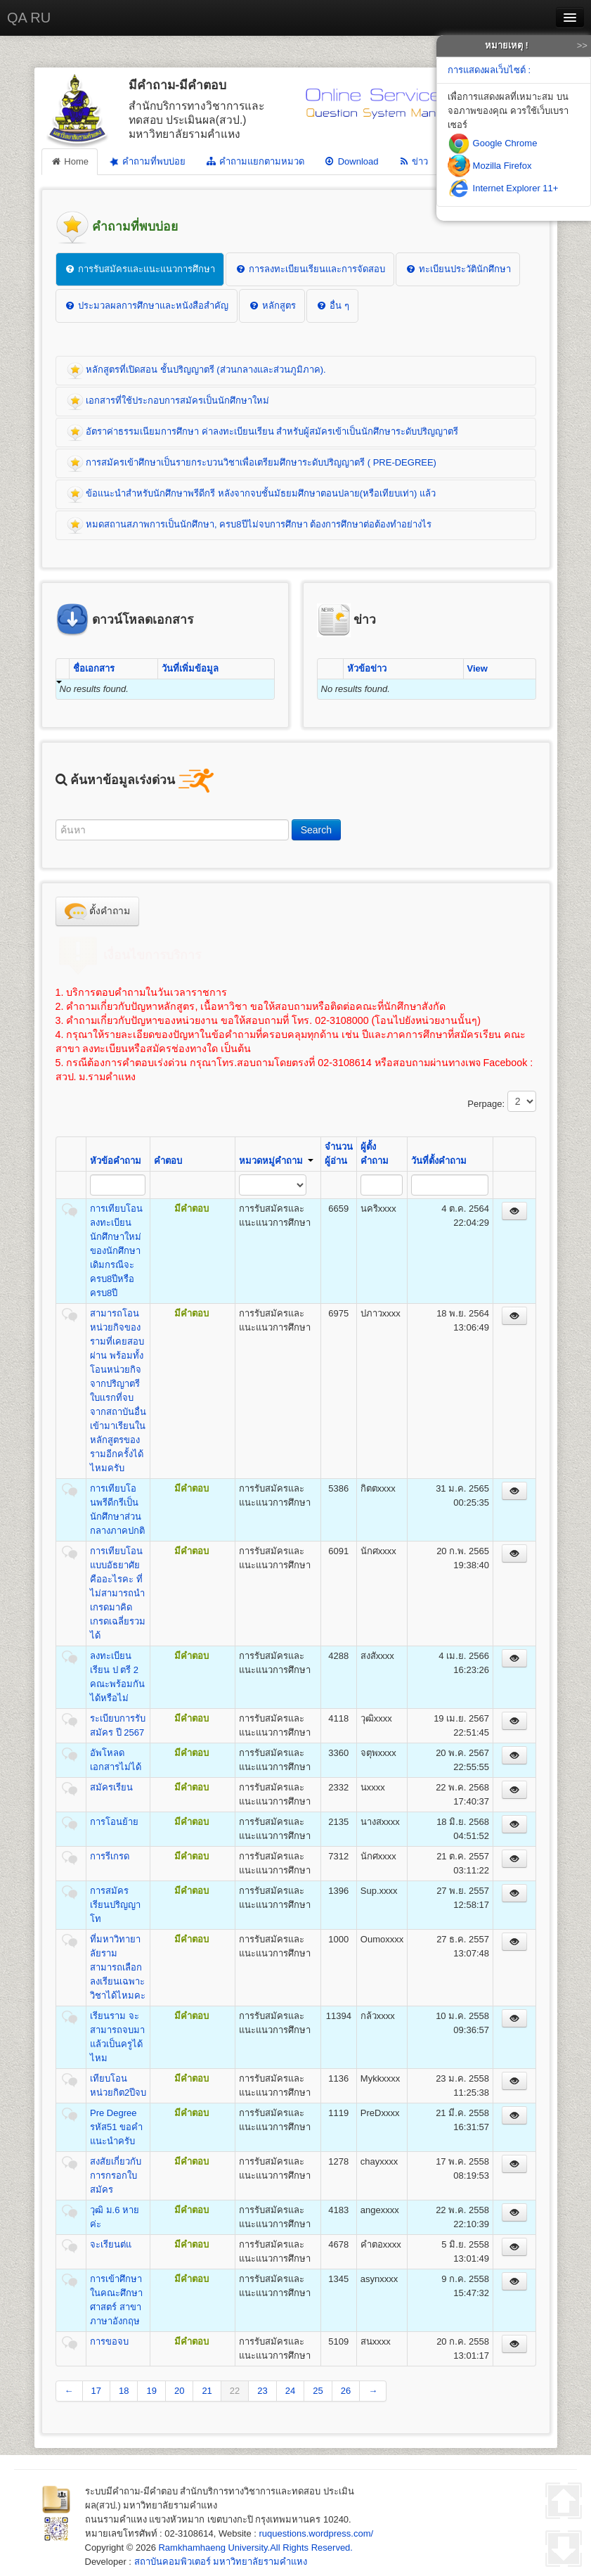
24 (290, 2390)
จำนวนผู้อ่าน (339, 1153)
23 (262, 2390)
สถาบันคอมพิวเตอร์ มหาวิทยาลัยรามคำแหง (221, 2561)
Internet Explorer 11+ (503, 188)
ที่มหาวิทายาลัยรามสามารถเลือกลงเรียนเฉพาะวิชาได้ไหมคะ (117, 1967)
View (477, 668)
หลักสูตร (272, 305)
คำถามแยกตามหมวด (254, 161)
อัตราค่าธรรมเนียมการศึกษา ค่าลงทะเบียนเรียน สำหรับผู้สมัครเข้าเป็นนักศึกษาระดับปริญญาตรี (263, 432)
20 (179, 2390)
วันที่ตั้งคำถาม (439, 1160)
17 (96, 2390)
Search (316, 829)
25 (318, 2390)
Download (351, 161)
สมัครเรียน (111, 1787)
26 (346, 2390)
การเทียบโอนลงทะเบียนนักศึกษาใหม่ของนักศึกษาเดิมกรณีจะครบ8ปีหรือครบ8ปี (116, 1250)
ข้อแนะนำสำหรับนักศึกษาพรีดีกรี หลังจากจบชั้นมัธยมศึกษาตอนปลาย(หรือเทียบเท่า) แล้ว (251, 494)
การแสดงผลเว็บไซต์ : (489, 70)
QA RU (29, 17)
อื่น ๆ (332, 305)
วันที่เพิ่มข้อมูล (190, 668)
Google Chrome (492, 143)
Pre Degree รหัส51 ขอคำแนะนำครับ (116, 2127)
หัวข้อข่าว (367, 668)
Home (70, 161)
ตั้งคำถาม (98, 911)
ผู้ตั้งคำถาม (375, 1153)
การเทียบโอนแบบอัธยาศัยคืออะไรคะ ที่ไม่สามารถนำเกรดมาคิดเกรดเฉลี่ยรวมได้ (117, 1593)
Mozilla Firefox (489, 165)
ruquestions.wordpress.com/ (316, 2533)
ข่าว (413, 161)
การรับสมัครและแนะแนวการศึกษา (140, 269)
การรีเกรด (109, 1856)
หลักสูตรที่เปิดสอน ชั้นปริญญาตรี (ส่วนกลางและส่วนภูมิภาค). (196, 370)
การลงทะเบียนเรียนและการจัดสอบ (310, 269)
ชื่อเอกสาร (94, 668)
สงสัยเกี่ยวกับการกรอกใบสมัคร (115, 2175)
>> (582, 45)
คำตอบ (168, 1160)
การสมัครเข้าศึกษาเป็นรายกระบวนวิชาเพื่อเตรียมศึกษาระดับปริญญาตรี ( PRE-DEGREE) (251, 463)
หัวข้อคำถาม (115, 1160)
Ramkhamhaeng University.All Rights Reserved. (255, 2547)
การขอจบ (109, 2341)
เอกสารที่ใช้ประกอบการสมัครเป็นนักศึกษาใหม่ (168, 401)
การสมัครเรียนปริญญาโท (115, 1904)
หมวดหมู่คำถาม (276, 1160)
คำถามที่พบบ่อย (147, 161)
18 (124, 2390)
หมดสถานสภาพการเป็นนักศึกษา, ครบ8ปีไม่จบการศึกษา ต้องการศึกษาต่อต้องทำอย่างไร (249, 525)
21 (207, 2390)
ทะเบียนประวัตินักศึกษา (458, 269)
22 (235, 2390)
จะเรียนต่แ (110, 2244)
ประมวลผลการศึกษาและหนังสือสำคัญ (147, 305)
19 (151, 2390)
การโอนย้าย (114, 1821)
